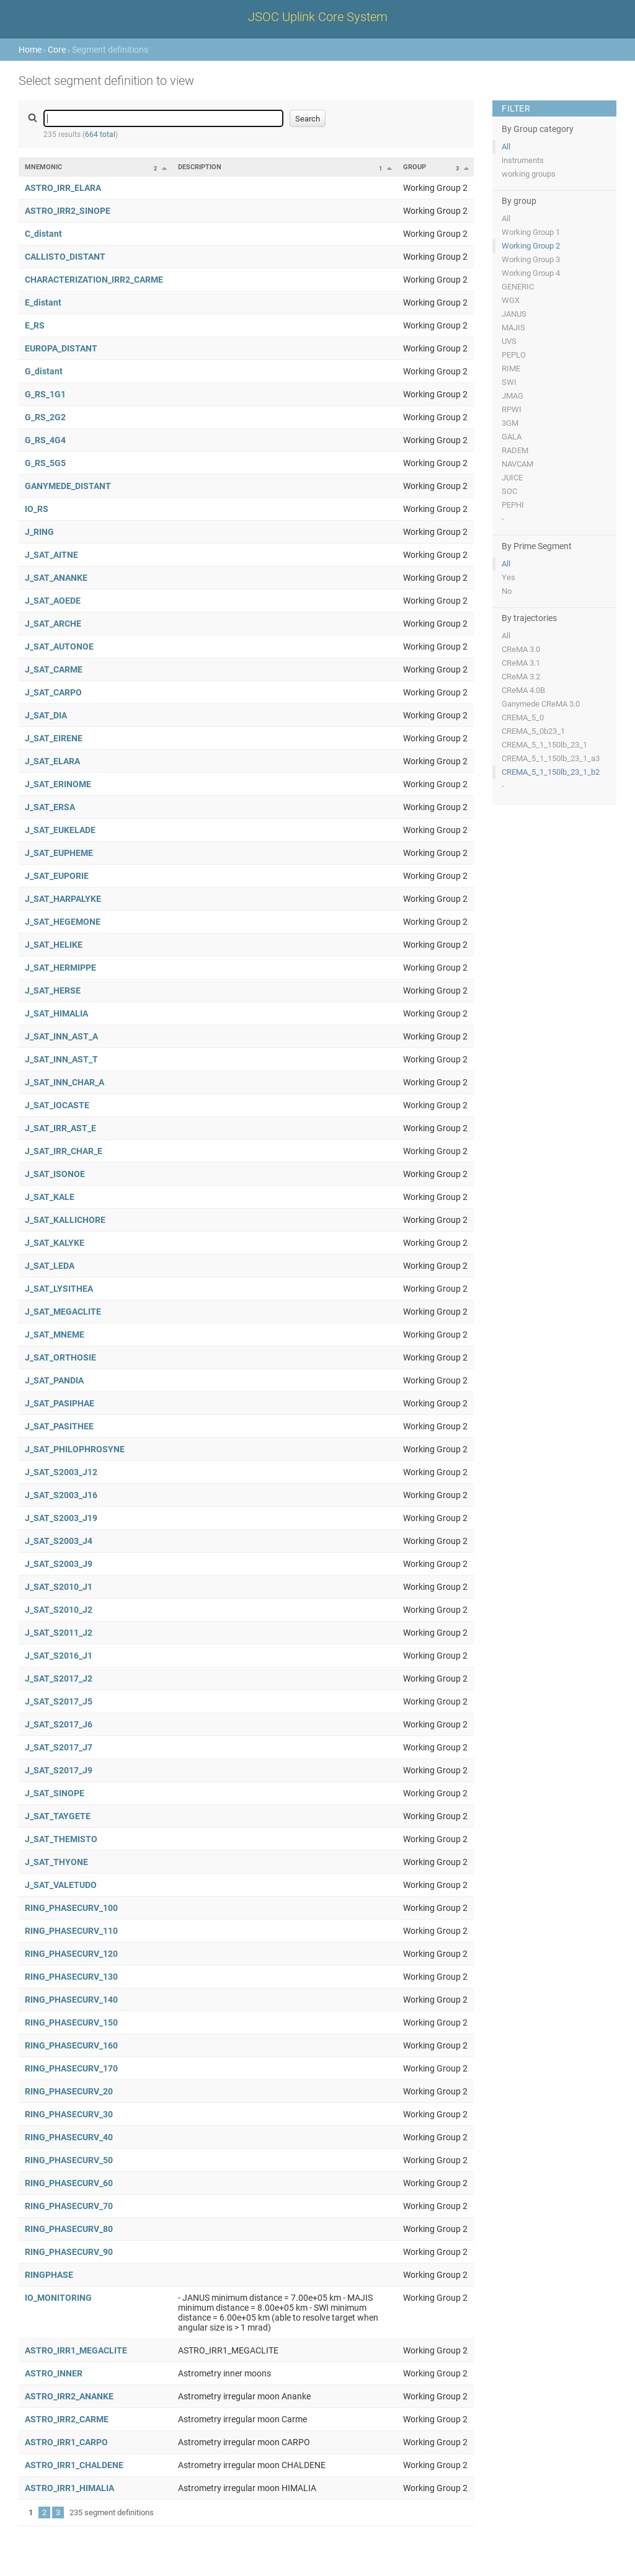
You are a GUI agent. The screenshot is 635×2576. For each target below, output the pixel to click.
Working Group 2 (531, 245)
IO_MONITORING (58, 2298)
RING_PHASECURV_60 (69, 2183)
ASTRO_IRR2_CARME (67, 2419)
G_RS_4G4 (45, 440)
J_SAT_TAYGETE (58, 1816)
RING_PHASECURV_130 (71, 1977)
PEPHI (513, 504)
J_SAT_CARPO (53, 692)
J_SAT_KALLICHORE (65, 1220)
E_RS (35, 325)
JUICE (512, 477)
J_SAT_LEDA (49, 1266)
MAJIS (513, 327)
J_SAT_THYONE (56, 1862)
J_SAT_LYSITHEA (59, 1289)
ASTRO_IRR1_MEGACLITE (76, 2350)
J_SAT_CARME (53, 669)
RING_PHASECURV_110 (71, 1931)
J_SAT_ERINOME (58, 784)
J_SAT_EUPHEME (59, 853)
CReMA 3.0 (521, 649)
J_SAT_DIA (46, 715)
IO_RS (36, 509)
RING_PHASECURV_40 (69, 2137)
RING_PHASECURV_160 (71, 2045)
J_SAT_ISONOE (55, 1174)
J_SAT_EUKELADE (60, 830)
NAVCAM (517, 464)
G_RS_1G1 (45, 394)
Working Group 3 (531, 259)
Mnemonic (43, 167)
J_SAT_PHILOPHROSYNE (75, 1449)
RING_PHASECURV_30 (69, 2114)
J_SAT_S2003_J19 (61, 1518)
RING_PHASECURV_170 (71, 2068)
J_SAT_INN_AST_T (61, 1059)
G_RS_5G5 (45, 463)
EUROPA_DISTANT (61, 348)
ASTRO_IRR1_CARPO (66, 2442)
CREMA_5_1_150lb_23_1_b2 (551, 772)
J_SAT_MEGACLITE (63, 1312)
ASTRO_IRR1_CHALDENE (74, 2465)
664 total (100, 134)
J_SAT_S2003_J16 (61, 1495)
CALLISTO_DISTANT (65, 257)
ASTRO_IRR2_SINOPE (67, 211)
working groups (529, 174)
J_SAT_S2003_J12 (61, 1472)
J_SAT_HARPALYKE (63, 899)
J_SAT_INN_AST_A (61, 1036)
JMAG (512, 395)
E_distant (43, 302)
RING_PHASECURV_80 (69, 2229)
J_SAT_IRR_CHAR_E (63, 1151)
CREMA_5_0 (523, 717)
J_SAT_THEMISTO (61, 1839)
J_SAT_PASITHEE (59, 1426)
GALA (512, 436)
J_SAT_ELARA (52, 761)
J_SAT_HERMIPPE (60, 968)
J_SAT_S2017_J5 (58, 1701)
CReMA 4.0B (523, 690)
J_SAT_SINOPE (54, 1793)
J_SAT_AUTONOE (59, 646)
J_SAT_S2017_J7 (58, 1747)
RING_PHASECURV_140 (71, 2000)
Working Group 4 (531, 273)
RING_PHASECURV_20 (69, 2091)
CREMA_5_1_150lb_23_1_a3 (551, 758)
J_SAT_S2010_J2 (58, 1610)
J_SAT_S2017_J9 (58, 1770)
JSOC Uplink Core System (318, 16)
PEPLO (514, 354)
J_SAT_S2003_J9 (58, 1564)
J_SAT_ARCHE (53, 624)
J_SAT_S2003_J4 (58, 1541)
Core (57, 50)
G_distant (44, 371)
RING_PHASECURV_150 (71, 2022)
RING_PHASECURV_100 (71, 1908)
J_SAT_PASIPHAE (59, 1403)
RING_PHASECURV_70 (69, 2206)
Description (199, 167)
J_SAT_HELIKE (53, 945)
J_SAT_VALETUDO (61, 1885)
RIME (511, 368)
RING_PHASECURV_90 (69, 2252)
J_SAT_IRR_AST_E (60, 1128)
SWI (509, 382)
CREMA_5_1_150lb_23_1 (544, 744)
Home (30, 50)
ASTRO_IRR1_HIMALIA (69, 2488)
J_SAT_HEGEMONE (62, 922)
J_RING (39, 532)
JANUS (514, 314)
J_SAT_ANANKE (56, 578)
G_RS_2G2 (45, 417)
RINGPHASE (49, 2275)
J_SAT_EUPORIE (57, 876)
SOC (509, 491)
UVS (509, 341)
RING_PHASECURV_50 (69, 2160)
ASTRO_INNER (53, 2373)
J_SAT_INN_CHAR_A (64, 1082)
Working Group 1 (531, 232)
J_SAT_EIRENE (53, 738)
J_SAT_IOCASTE (57, 1105)
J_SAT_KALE (49, 1197)
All (506, 146)
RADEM (515, 450)
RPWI (512, 409)
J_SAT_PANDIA (54, 1380)
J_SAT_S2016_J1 (58, 1656)
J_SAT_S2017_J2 (58, 1678)
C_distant (43, 234)
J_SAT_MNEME (54, 1334)
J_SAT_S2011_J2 (58, 1633)
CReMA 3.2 (521, 676)
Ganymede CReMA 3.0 (541, 703)
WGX (511, 300)
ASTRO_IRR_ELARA (63, 188)
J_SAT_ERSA (50, 807)
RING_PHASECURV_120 (71, 1954)
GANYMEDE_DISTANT (68, 486)
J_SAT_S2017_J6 (58, 1724)
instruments (523, 160)
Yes (508, 577)
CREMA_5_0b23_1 (533, 731)
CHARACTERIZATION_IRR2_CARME (94, 280)
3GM (510, 423)
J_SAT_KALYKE (54, 1243)
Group (414, 167)
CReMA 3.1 (521, 663)
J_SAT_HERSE (53, 990)
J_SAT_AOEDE (53, 601)
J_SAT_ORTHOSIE (60, 1357)
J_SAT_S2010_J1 (58, 1587)
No (507, 591)
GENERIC (518, 286)
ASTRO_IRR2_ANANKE (69, 2396)
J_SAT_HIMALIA (56, 1013)
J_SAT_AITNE (51, 555)
